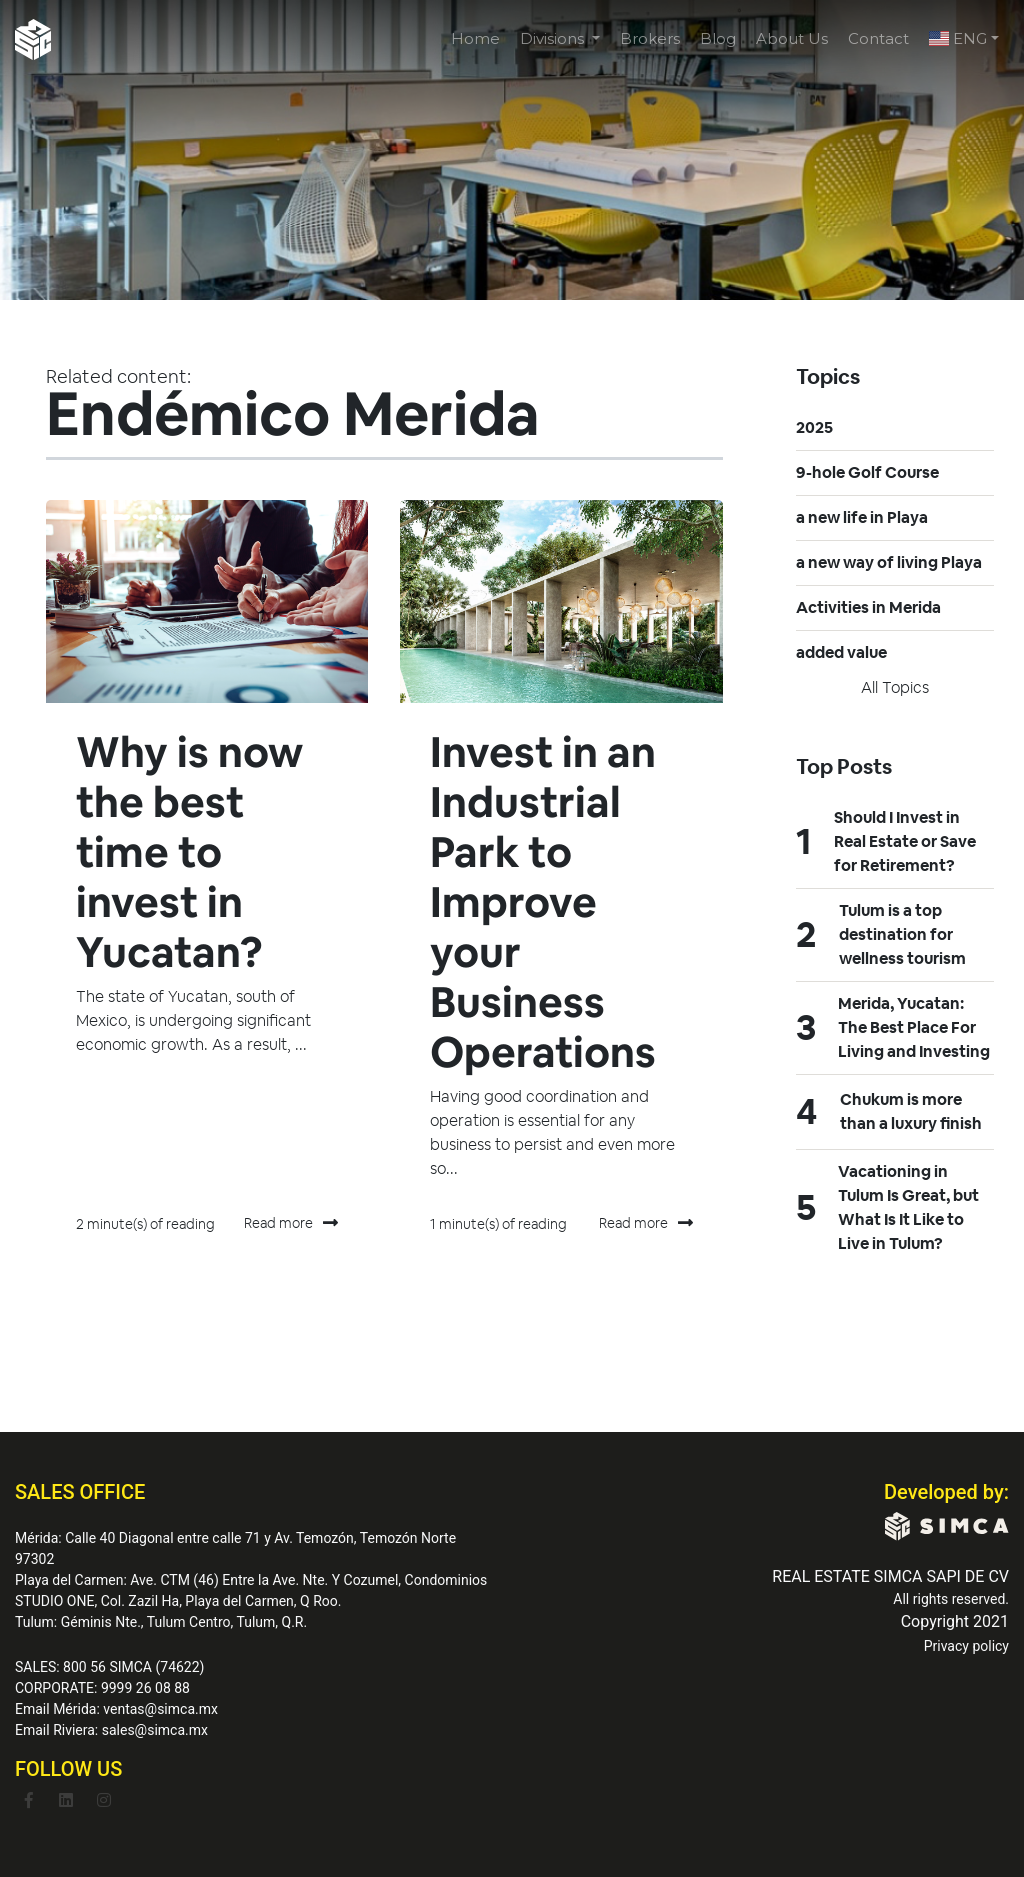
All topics (895, 687)
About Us (792, 38)
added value (841, 652)
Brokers (650, 38)
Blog (718, 38)
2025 (814, 427)
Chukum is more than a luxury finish (911, 1111)
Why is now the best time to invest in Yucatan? (194, 851)
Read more (291, 1224)
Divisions (554, 38)
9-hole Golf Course (867, 472)
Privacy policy (966, 1646)
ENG (958, 38)
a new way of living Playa (889, 562)
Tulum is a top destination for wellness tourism (902, 934)
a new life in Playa (862, 517)
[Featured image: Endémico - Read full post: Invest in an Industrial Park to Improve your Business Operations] (561, 601)
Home (475, 38)
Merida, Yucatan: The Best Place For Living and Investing (914, 1027)
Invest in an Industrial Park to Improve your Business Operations (547, 901)
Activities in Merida (868, 607)
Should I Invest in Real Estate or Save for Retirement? (905, 841)
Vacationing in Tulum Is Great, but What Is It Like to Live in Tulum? (908, 1207)
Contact (878, 38)
